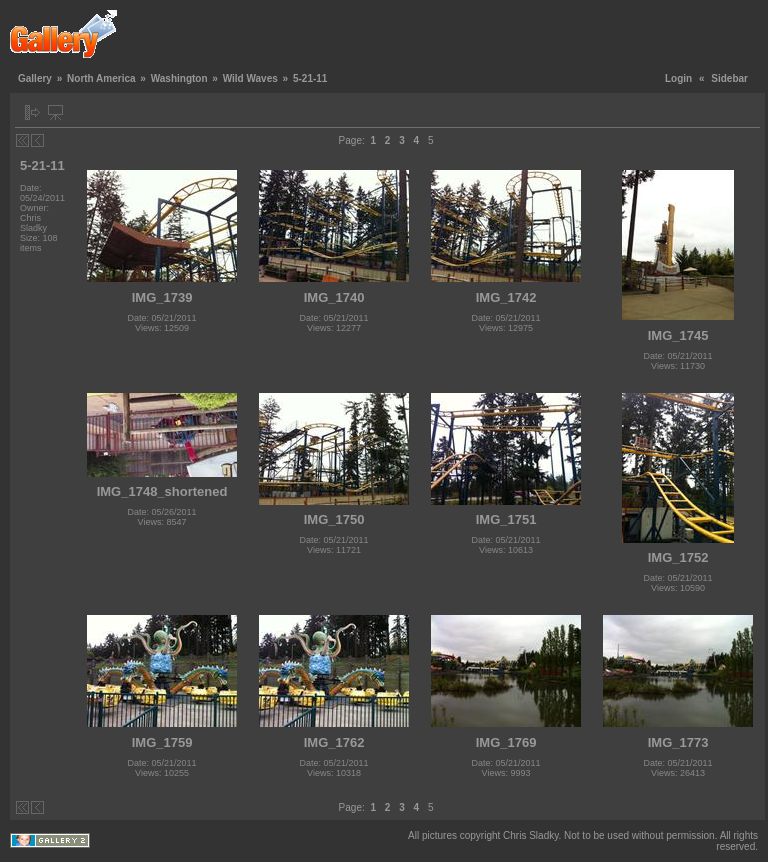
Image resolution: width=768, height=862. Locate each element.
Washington (179, 78)
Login (678, 78)
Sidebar (729, 78)
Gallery (35, 78)
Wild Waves (250, 78)
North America (101, 78)
